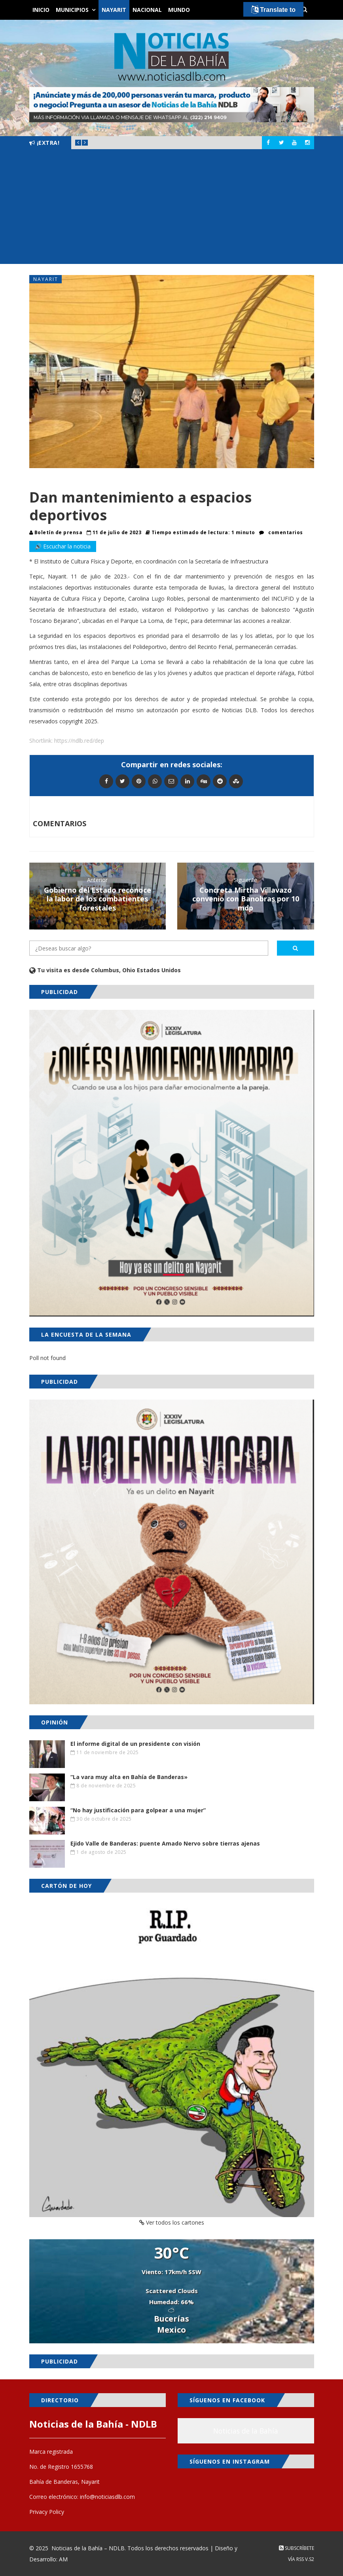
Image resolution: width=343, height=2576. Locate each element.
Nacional (147, 9)
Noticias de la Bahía (245, 2431)
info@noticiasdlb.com (107, 2496)
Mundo (179, 9)
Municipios (72, 9)
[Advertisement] (171, 208)
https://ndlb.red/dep (79, 740)
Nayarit (114, 9)
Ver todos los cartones (171, 2222)
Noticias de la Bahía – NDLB (88, 2548)
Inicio (40, 9)
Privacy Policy (46, 2511)
